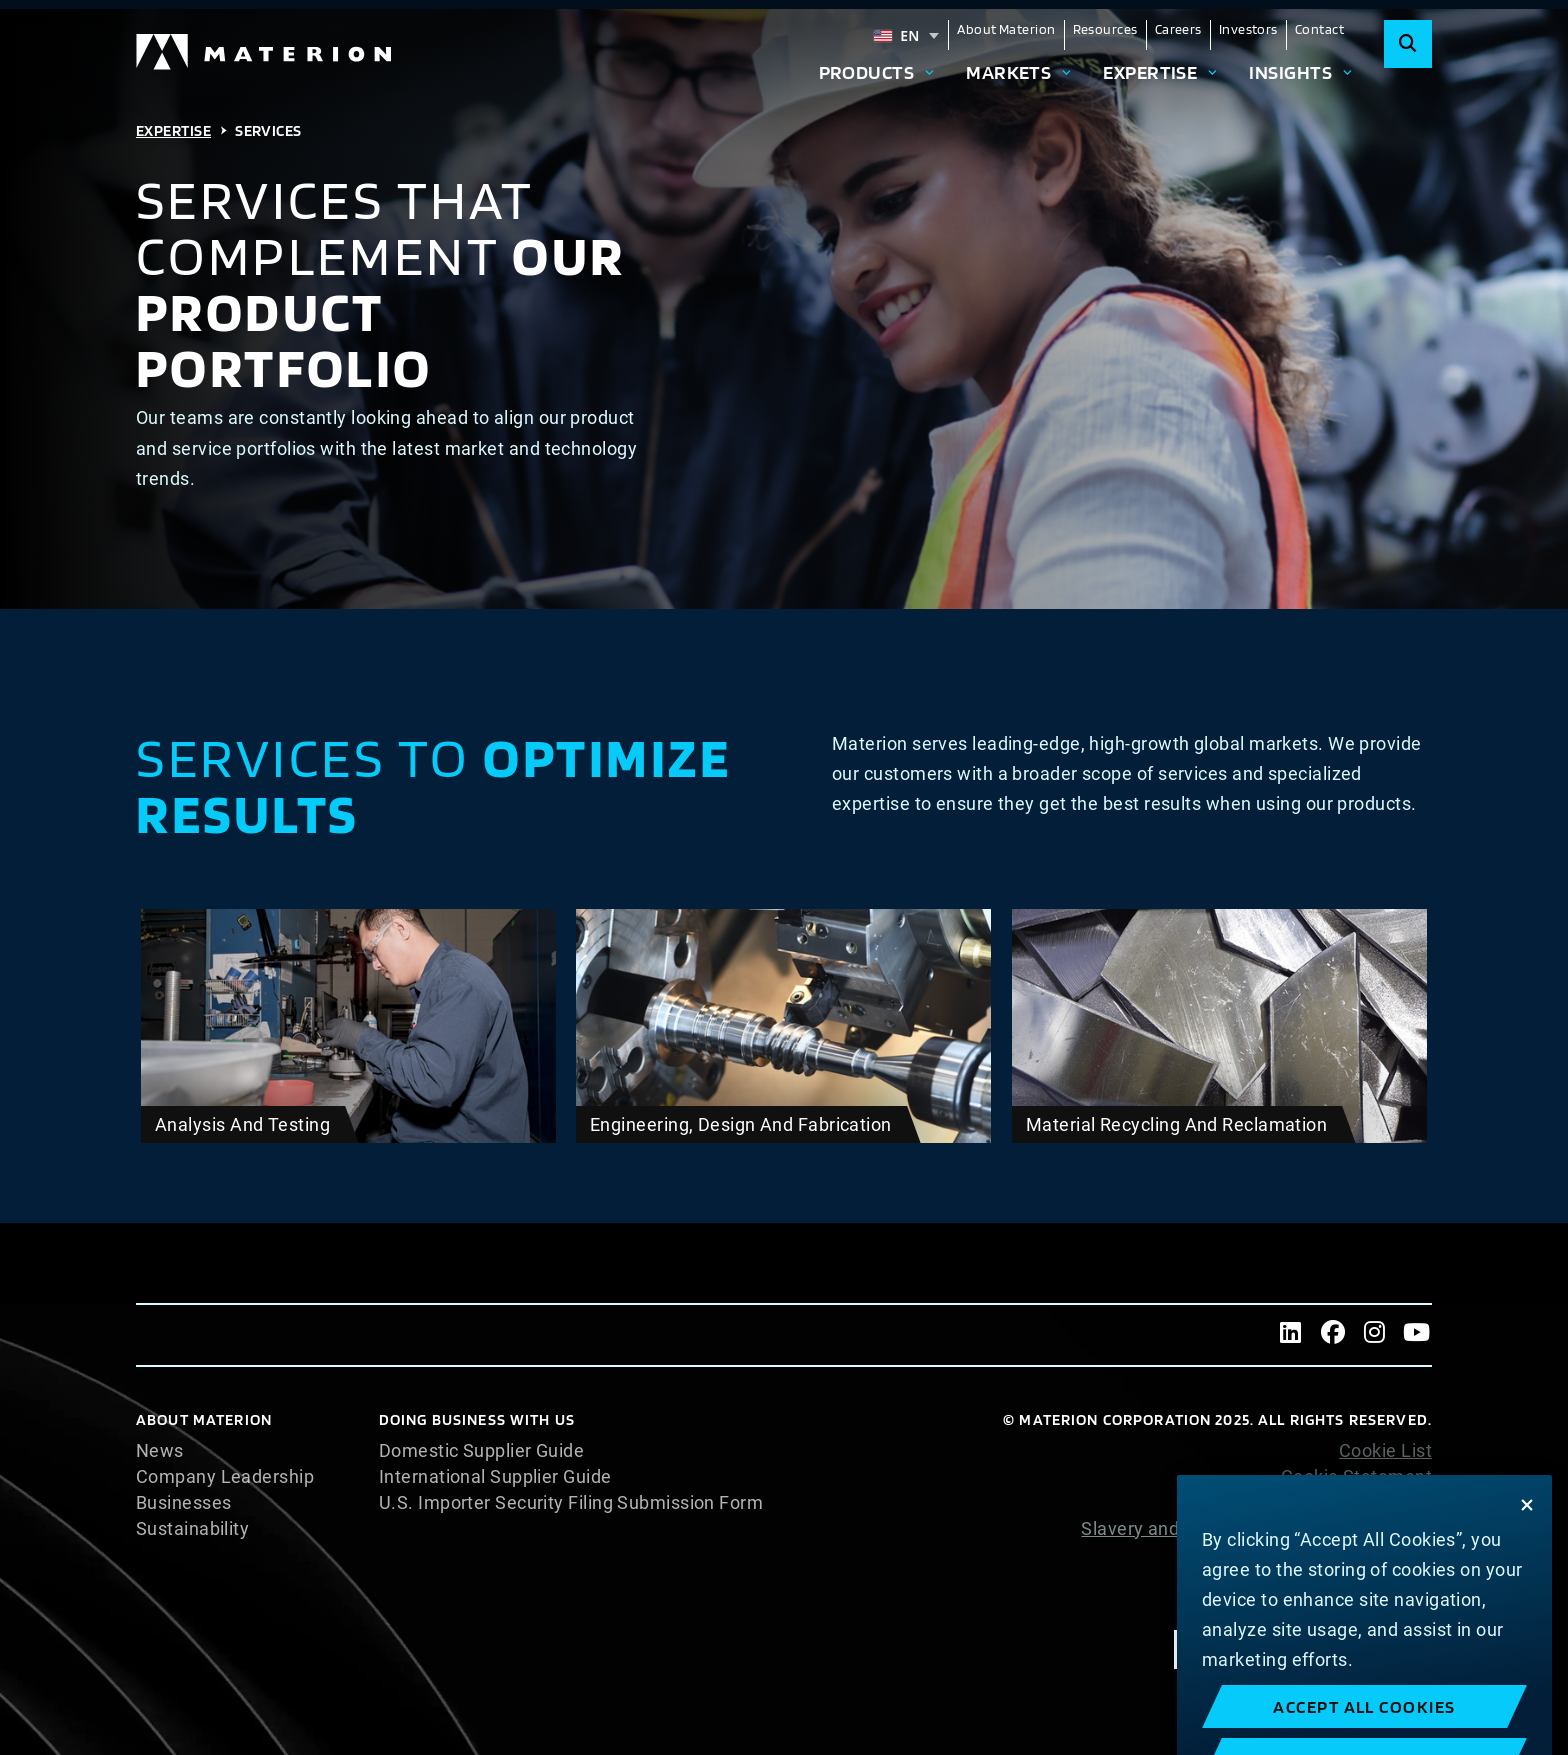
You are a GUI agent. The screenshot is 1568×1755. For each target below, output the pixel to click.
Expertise (1150, 72)
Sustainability (192, 1529)
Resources (1105, 29)
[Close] (1527, 1567)
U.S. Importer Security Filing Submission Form (571, 1503)
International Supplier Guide (495, 1477)
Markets (1008, 72)
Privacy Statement (1354, 1503)
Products (867, 72)
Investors (1248, 29)
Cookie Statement (1356, 1477)
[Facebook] (1333, 1335)
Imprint (1402, 1607)
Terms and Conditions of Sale (1309, 1581)
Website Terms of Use (1340, 1555)
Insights (1290, 72)
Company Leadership (225, 1477)
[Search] (1408, 44)
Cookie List (1385, 1451)
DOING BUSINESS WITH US (477, 1419)
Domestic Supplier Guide (481, 1451)
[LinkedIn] (1291, 1335)
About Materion (1006, 29)
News (160, 1451)
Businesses (184, 1503)
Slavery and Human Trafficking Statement (1256, 1528)
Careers (1178, 29)
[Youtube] (1417, 1335)
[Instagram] (1375, 1335)
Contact (1319, 29)
